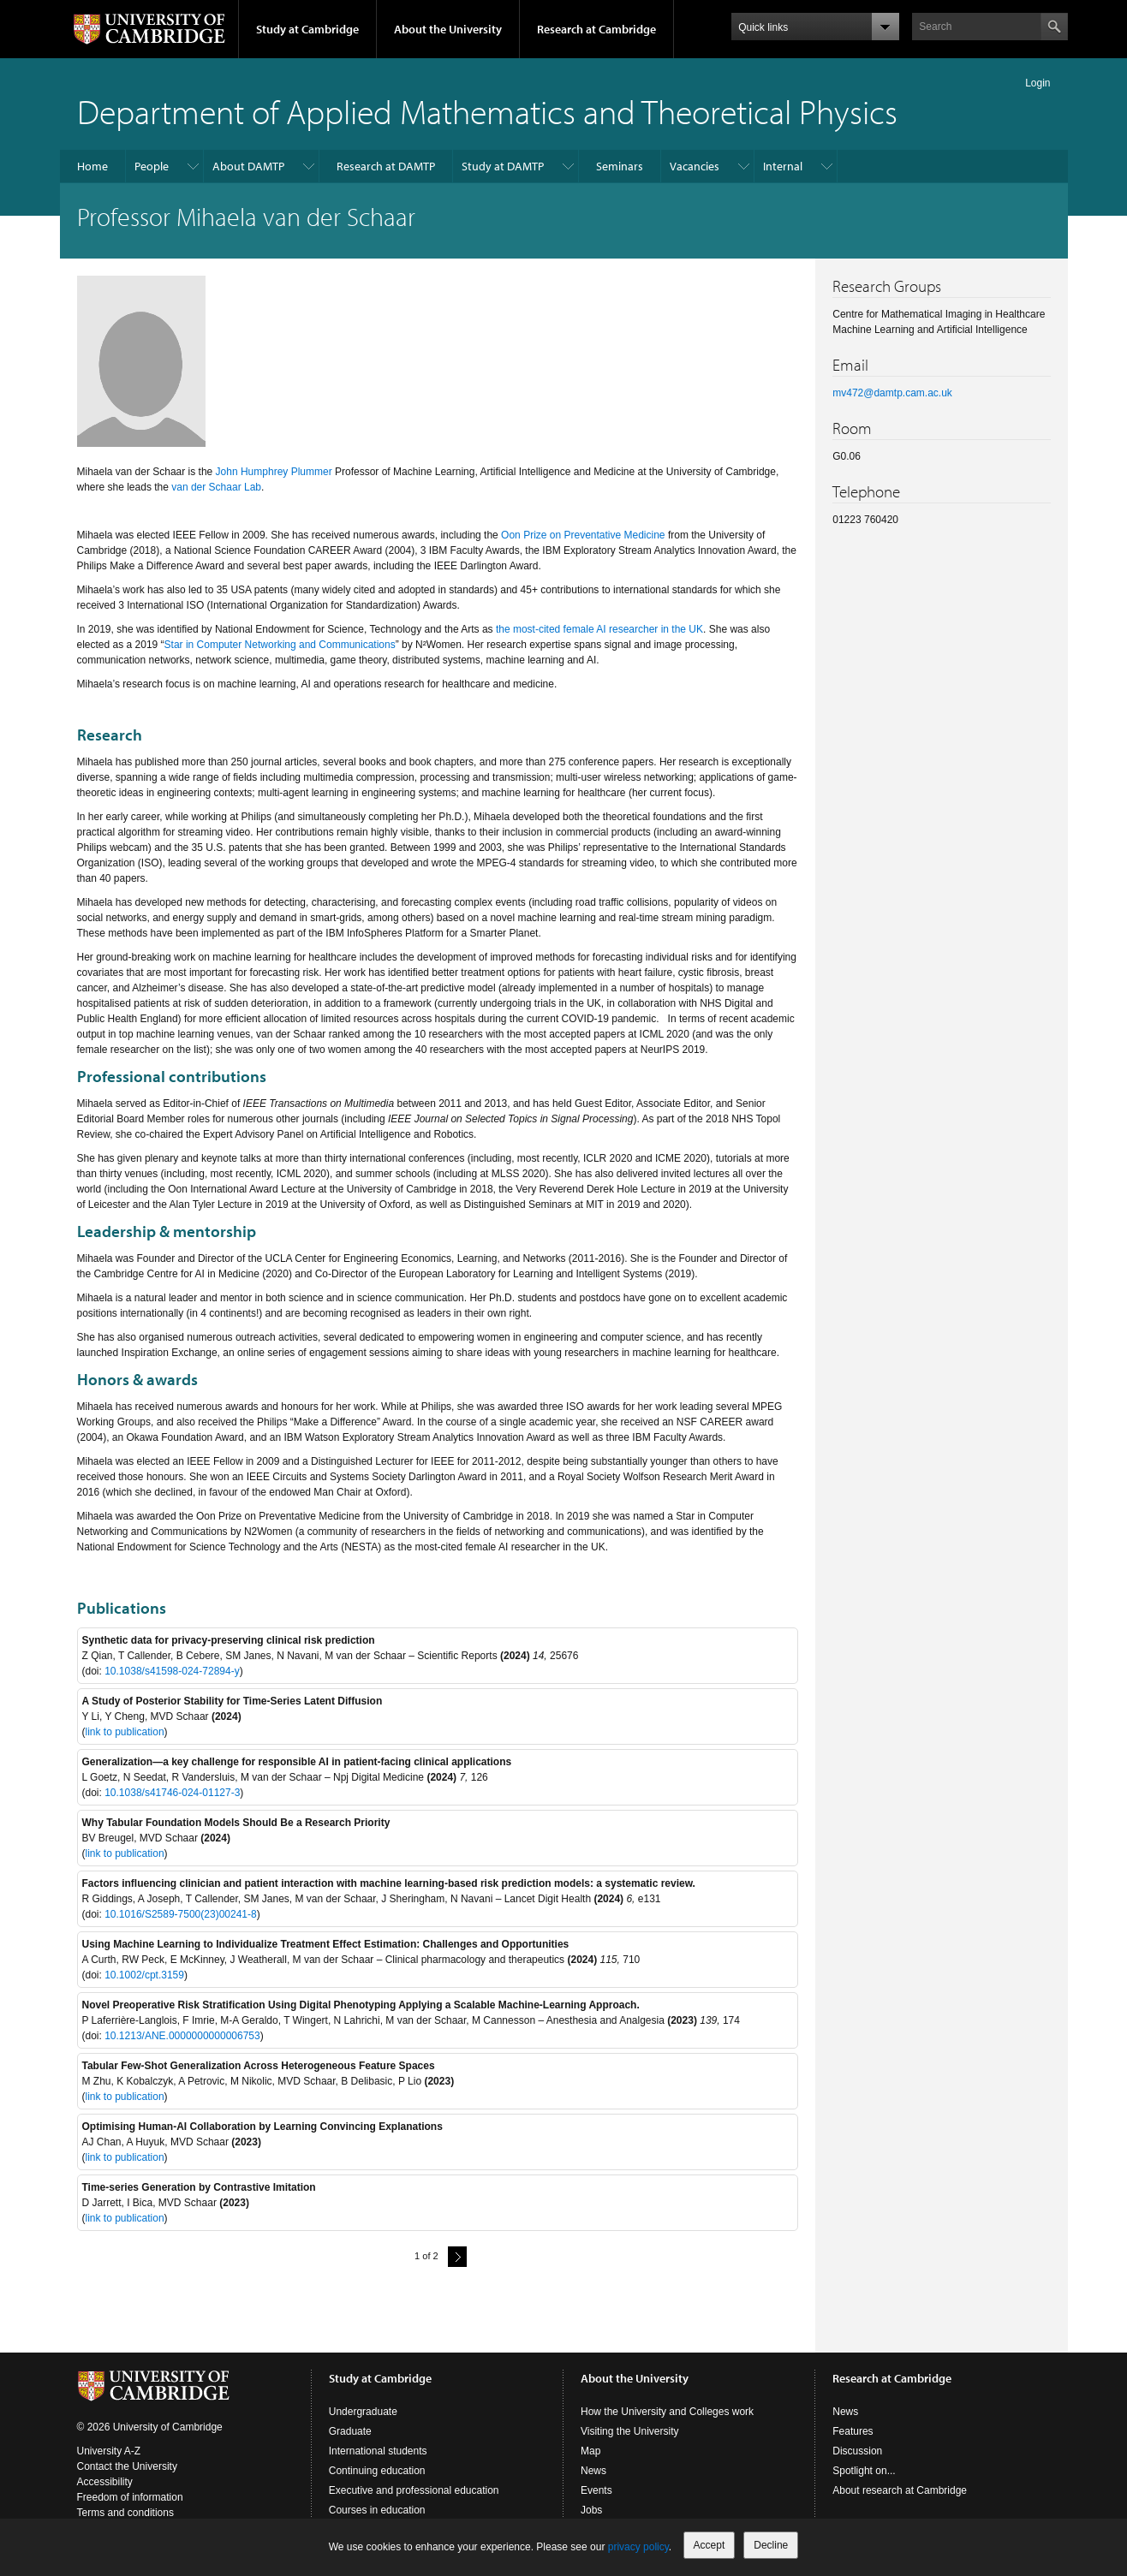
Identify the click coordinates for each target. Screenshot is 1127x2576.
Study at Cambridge (307, 29)
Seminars (619, 166)
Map (590, 2451)
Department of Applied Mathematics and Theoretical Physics (487, 111)
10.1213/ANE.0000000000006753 (182, 2036)
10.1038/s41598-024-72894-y (171, 1671)
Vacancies (694, 166)
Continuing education (377, 2471)
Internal (782, 166)
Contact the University (127, 2466)
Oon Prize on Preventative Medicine (583, 535)
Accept (709, 2545)
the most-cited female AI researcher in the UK (599, 629)
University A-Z (109, 2451)
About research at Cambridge (899, 2490)
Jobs (591, 2510)
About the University (448, 29)
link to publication (125, 1732)
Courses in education (377, 2510)
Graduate (350, 2431)
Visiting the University (630, 2431)
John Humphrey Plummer (274, 472)
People (151, 166)
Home (92, 166)
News (593, 2471)
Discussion (857, 2451)
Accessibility (105, 2482)
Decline (771, 2545)
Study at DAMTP (503, 166)
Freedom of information (130, 2497)
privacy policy (638, 2547)
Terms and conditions (125, 2513)
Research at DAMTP (386, 166)
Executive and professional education (414, 2490)
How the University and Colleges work (667, 2412)
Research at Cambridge (596, 29)
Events (596, 2490)
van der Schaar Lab (216, 487)
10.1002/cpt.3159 (144, 1975)
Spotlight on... (863, 2471)
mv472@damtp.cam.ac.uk (892, 393)
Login (1037, 83)
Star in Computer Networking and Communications (280, 645)
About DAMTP (248, 166)
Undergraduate (363, 2412)
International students (378, 2451)
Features (852, 2431)
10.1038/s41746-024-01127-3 (172, 1793)
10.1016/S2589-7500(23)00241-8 (180, 1914)
